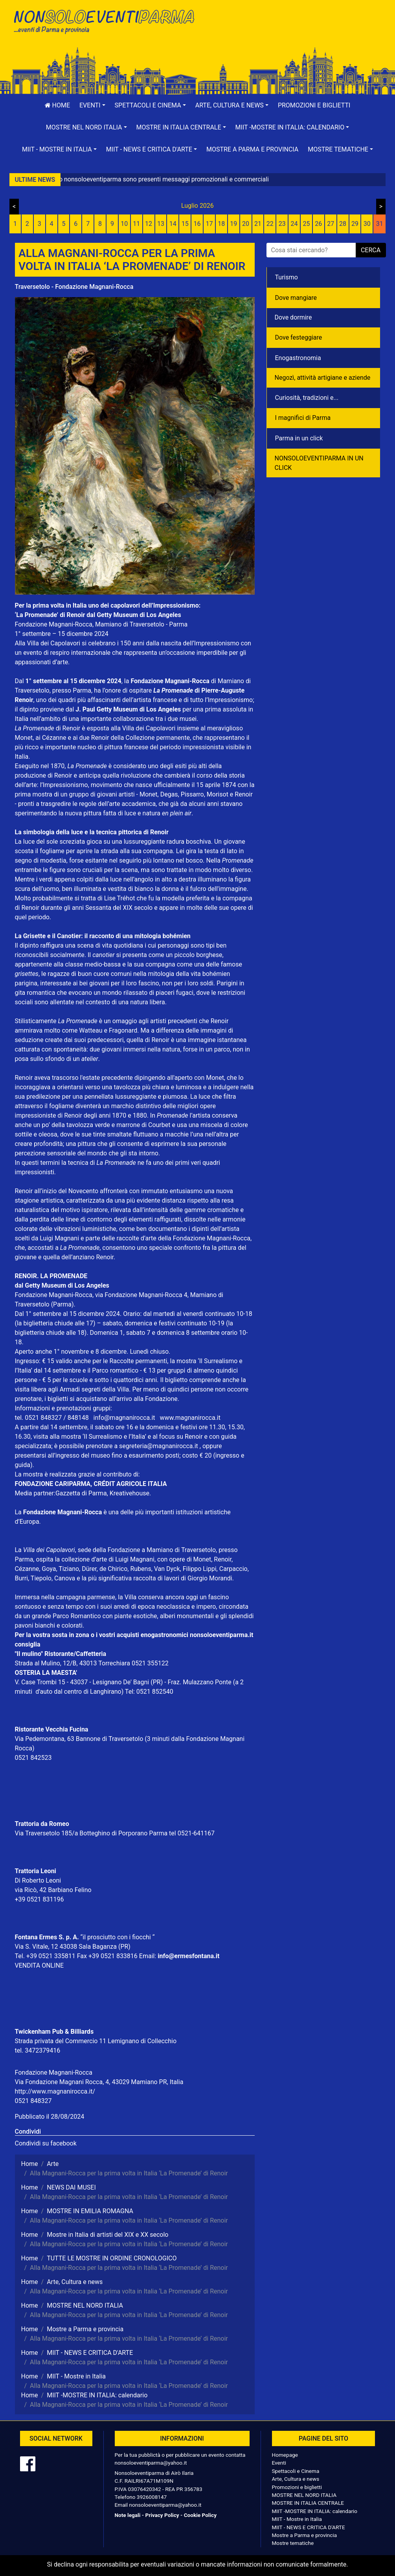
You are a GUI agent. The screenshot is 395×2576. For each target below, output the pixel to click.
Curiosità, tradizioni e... (307, 397)
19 (233, 223)
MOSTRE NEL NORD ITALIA (304, 2495)
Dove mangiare (296, 297)
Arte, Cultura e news (296, 2479)
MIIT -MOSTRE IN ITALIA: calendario (315, 2511)
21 (257, 223)
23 (282, 223)
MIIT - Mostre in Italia (297, 2519)
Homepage (285, 2455)
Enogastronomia (298, 358)
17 (209, 223)
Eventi (279, 2463)
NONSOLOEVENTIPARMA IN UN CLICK (319, 463)
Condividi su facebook (46, 2143)
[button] (92, 105)
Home (57, 105)
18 (221, 223)
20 (245, 223)
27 (330, 223)
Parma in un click (299, 438)
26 (318, 223)
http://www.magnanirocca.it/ (55, 2091)
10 (124, 223)
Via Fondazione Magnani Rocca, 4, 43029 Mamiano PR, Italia (99, 2082)
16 (197, 223)
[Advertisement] (292, 32)
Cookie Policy (200, 2515)
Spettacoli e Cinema (296, 2471)
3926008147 (152, 2497)
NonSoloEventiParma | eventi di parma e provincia (103, 22)
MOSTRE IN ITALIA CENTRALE (308, 2503)
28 (342, 223)
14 (172, 223)
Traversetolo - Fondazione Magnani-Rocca (74, 286)
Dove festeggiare (298, 337)
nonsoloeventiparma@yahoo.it (151, 2463)
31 (379, 223)
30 (367, 223)
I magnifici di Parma (303, 417)
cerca (370, 250)
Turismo (286, 277)
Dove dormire (293, 317)
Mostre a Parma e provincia (252, 149)
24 (294, 223)
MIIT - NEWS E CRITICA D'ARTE (308, 2527)
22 (270, 223)
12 (148, 223)
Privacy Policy (162, 2515)
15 (185, 223)
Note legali (128, 2515)
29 (354, 223)
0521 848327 (33, 2101)
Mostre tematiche (293, 2543)
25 (306, 223)
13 (160, 223)
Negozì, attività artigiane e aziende (323, 377)
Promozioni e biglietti (314, 105)
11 (136, 223)
